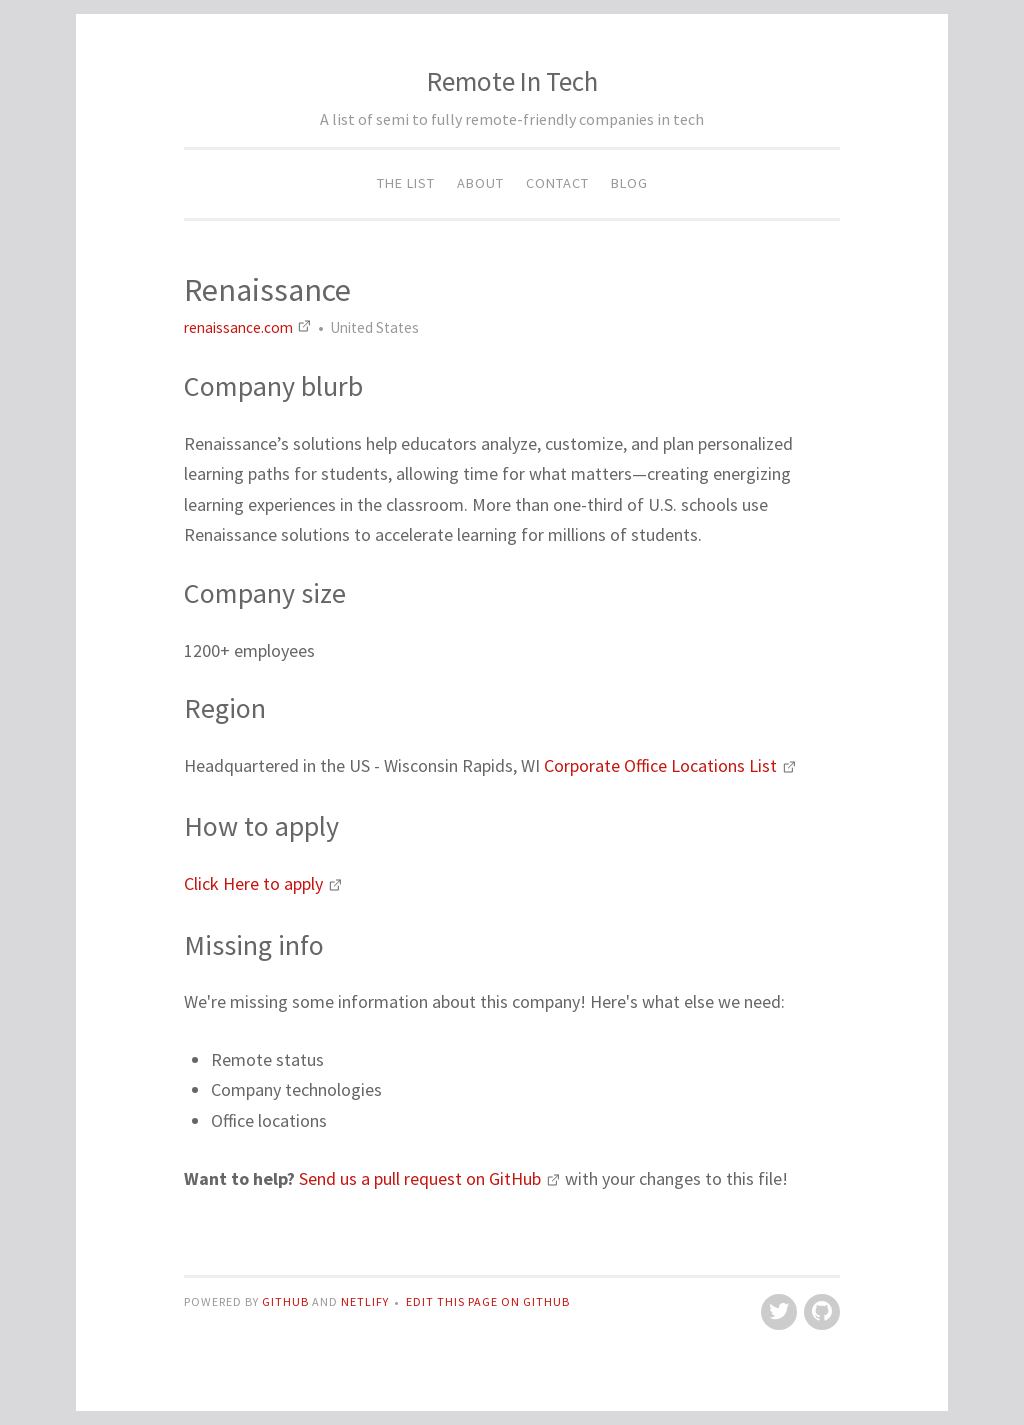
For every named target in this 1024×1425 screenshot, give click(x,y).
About (480, 183)
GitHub (287, 1301)
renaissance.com (249, 327)
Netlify (365, 1301)
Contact (557, 183)
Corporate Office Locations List (670, 765)
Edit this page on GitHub (488, 1301)
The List (406, 183)
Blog (629, 183)
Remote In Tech (512, 81)
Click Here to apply (263, 883)
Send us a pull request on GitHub (432, 1178)
